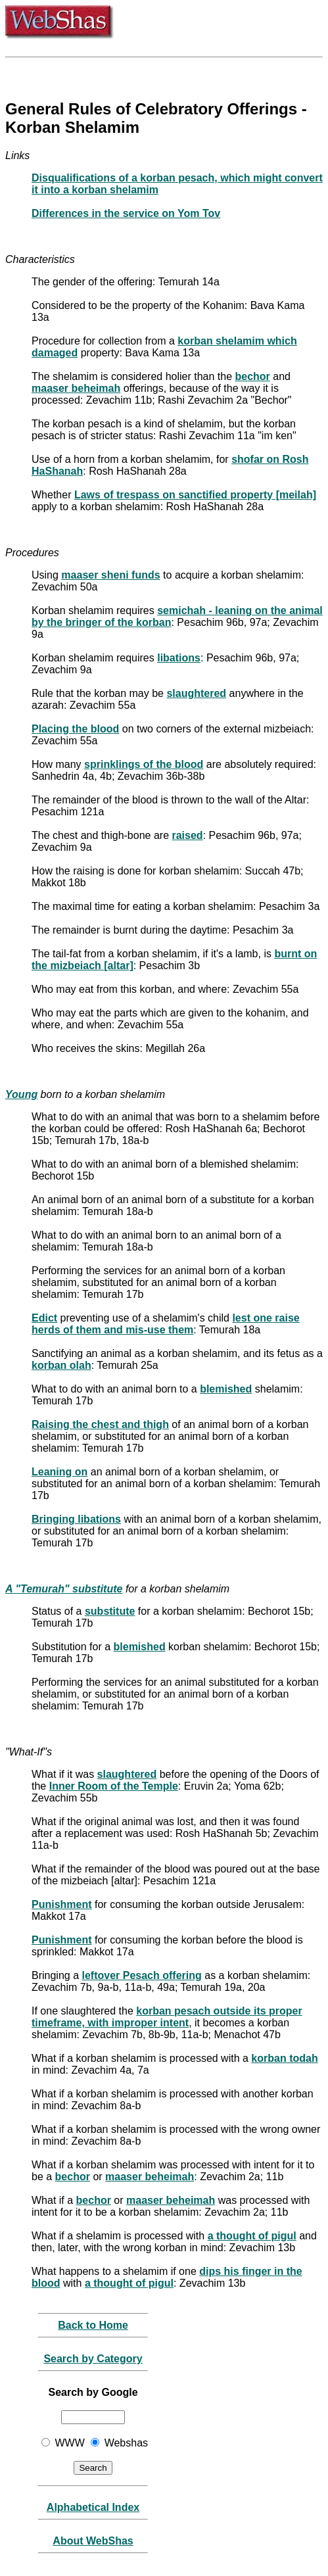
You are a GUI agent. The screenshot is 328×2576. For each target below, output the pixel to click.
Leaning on (59, 1471)
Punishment (62, 1904)
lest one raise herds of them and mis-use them (166, 1323)
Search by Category (92, 2358)
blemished (226, 1389)
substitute (110, 1611)
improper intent (150, 2022)
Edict (44, 1318)
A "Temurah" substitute (63, 1588)
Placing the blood (75, 728)
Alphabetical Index (93, 2507)
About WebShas (93, 2540)
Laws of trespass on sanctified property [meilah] (195, 494)
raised (187, 835)
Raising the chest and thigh (100, 1424)
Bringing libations (76, 1519)
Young (21, 1094)
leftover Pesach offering (142, 1975)
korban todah (284, 2058)
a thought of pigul (252, 2235)
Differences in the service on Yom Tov (126, 213)
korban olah (61, 1365)
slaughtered (196, 693)
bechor (252, 376)
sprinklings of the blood (143, 764)
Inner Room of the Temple (113, 1786)
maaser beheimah (76, 388)
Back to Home (93, 2325)
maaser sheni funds (110, 575)
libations (178, 657)
